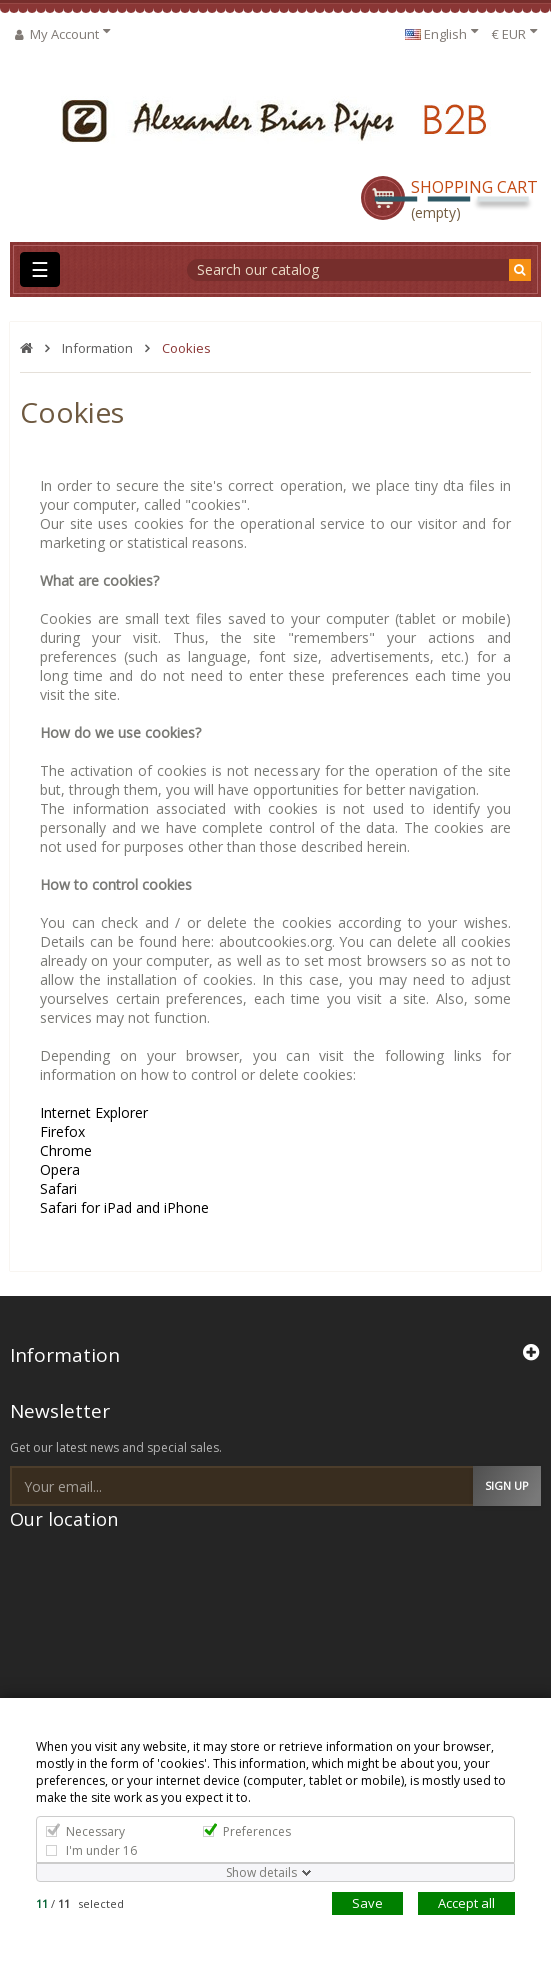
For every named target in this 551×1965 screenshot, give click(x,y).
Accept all (466, 1903)
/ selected (80, 1903)
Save (367, 1903)
